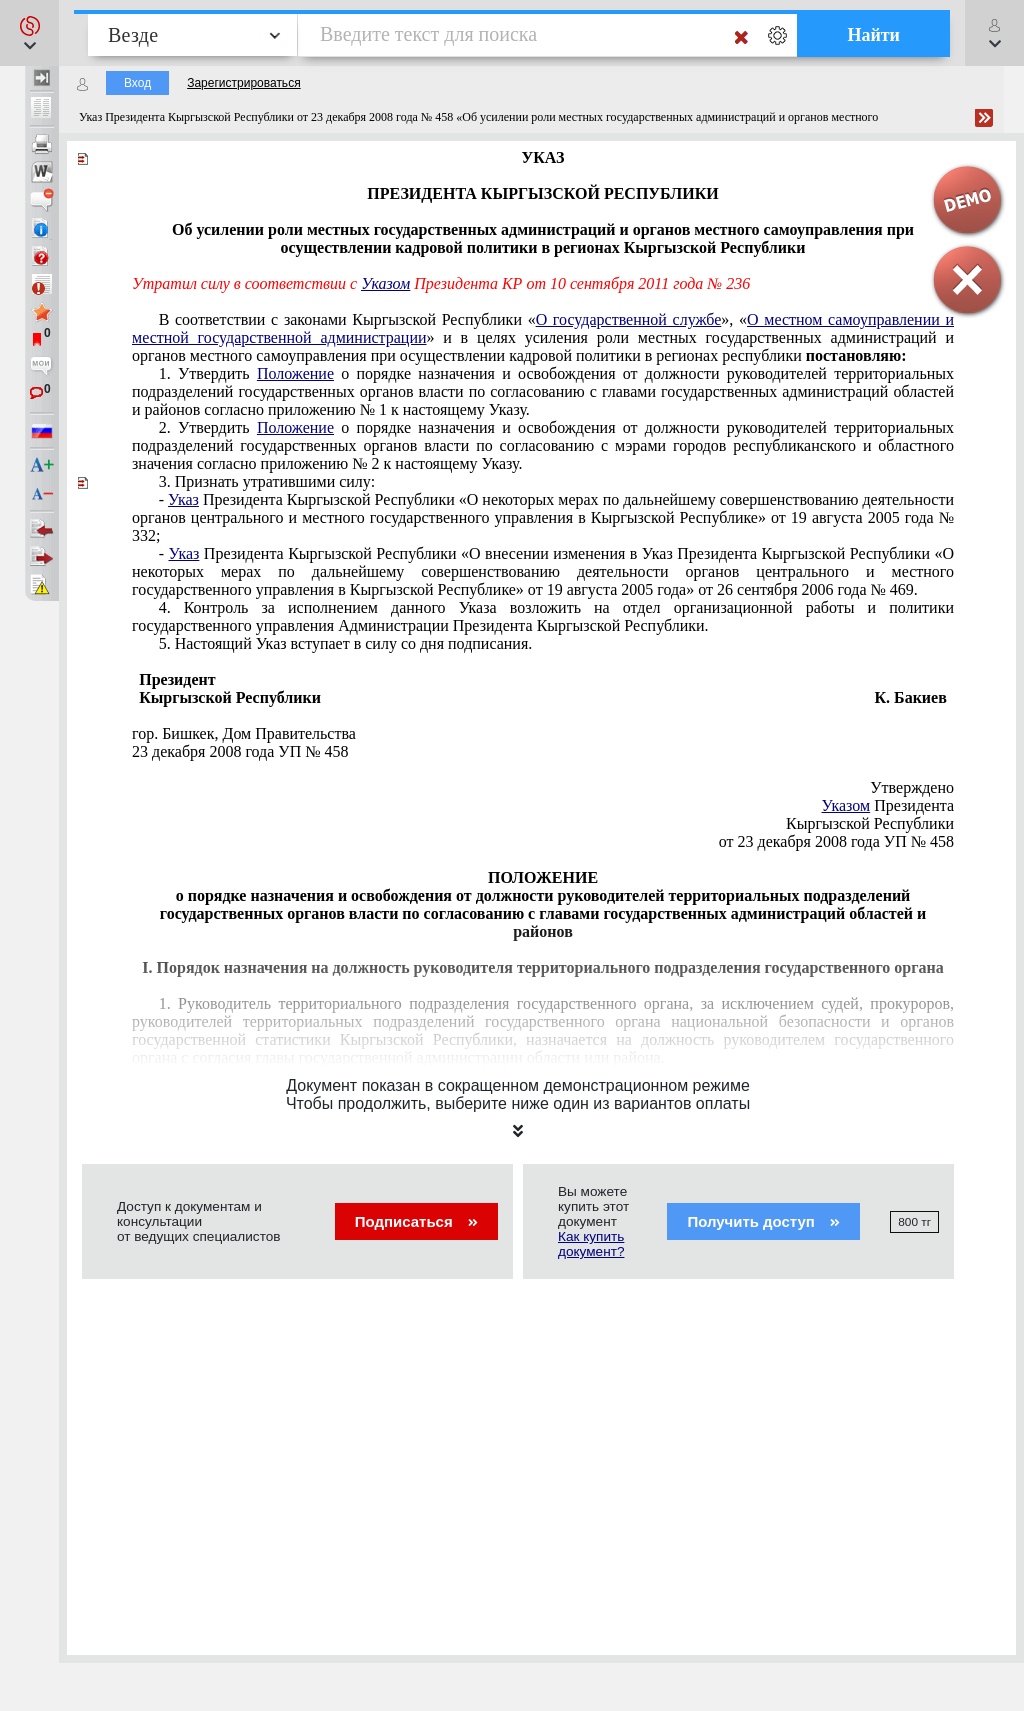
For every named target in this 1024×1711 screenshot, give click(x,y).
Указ (183, 499)
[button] (29, 33)
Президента (888, 805)
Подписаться (416, 1221)
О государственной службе (629, 319)
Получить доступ (763, 1221)
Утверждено (912, 787)
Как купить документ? (591, 1244)
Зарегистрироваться (243, 83)
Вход (137, 83)
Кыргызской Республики (870, 823)
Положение (295, 373)
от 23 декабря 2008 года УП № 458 (836, 841)
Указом (385, 283)
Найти (873, 35)
